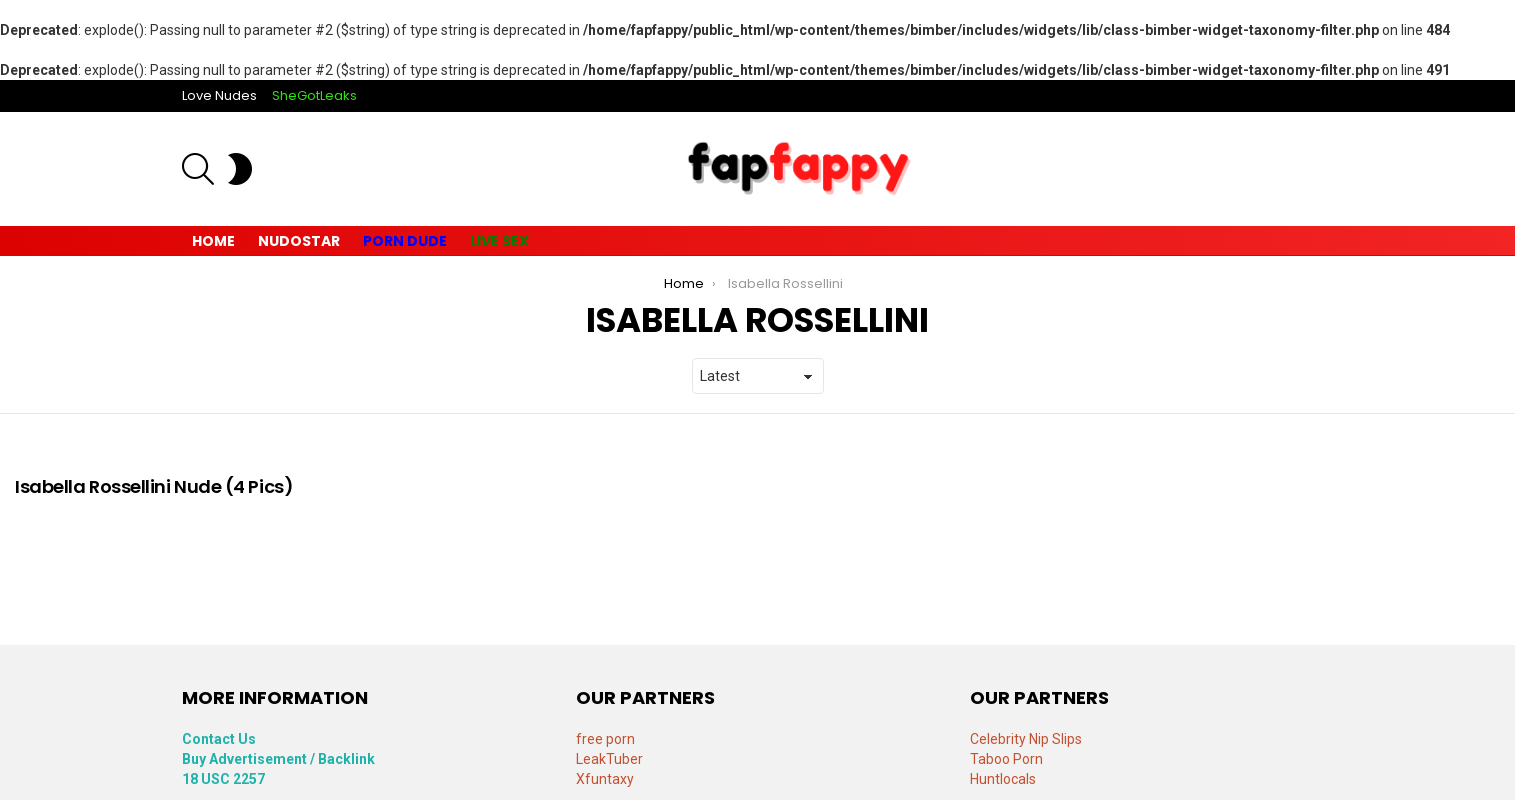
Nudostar (299, 241)
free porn (605, 739)
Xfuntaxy (605, 779)
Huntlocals (1003, 779)
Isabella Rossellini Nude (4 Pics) (154, 486)
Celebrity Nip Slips (1026, 739)
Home (213, 241)
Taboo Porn (1006, 759)
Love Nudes (219, 95)
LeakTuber (609, 759)
